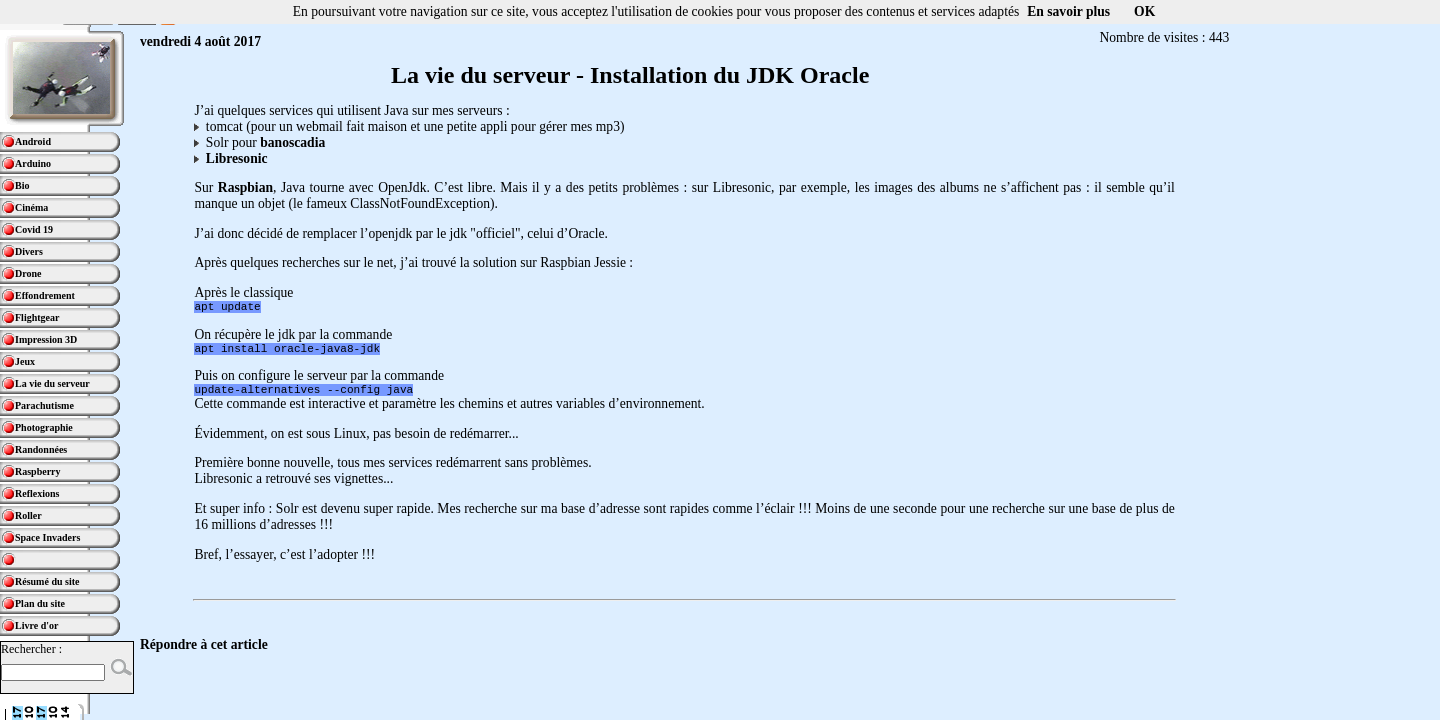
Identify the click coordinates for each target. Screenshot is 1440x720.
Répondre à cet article (204, 653)
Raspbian (245, 187)
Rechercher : (31, 649)
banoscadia (292, 142)
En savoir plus (1068, 11)
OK (1144, 11)
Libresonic (237, 158)
